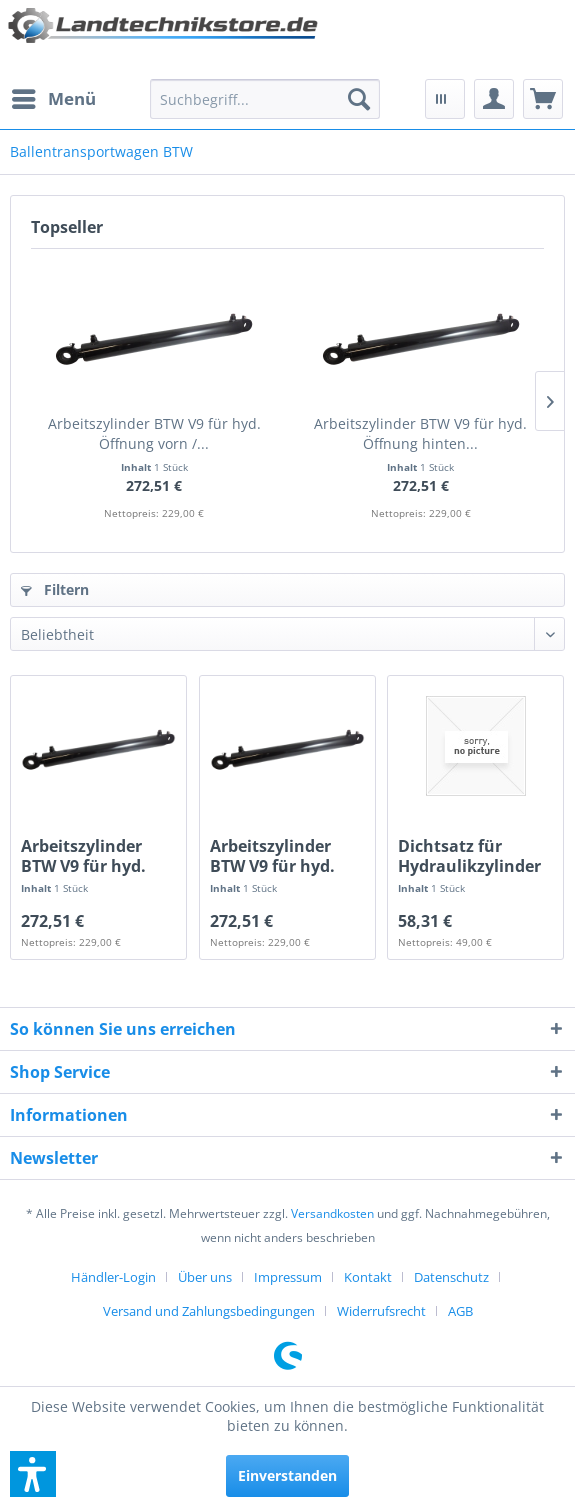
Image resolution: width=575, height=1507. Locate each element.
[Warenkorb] (543, 99)
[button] (33, 1474)
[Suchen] (359, 99)
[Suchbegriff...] (265, 99)
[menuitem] (53, 99)
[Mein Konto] (494, 99)
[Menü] (53, 99)
